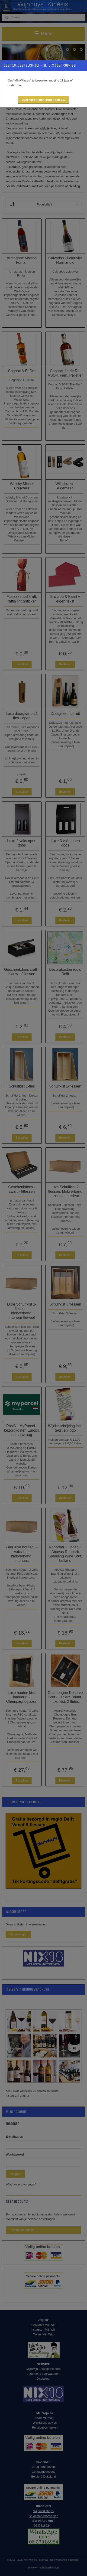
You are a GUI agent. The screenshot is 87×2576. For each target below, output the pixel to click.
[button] (43, 100)
